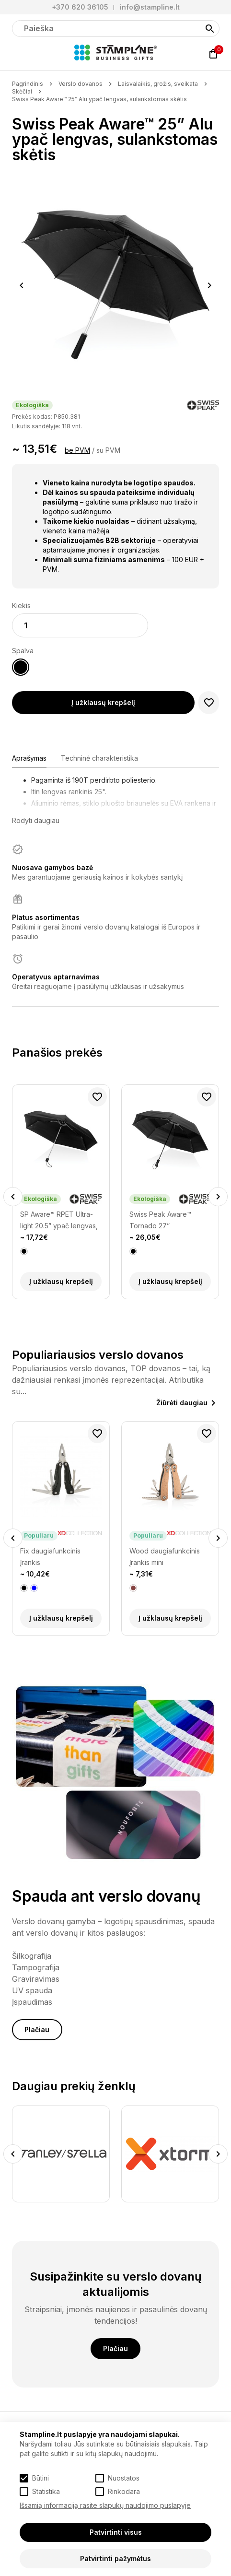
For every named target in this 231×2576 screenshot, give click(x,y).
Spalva (23, 651)
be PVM (77, 450)
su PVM (108, 450)
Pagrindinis (27, 83)
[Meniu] (17, 53)
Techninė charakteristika (99, 758)
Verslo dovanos (80, 83)
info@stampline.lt (150, 7)
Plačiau (36, 2029)
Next (210, 285)
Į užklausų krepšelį (103, 702)
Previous (21, 285)
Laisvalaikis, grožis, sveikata (158, 83)
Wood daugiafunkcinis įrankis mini (164, 1556)
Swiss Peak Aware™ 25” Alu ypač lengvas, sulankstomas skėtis (99, 99)
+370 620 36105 (80, 7)
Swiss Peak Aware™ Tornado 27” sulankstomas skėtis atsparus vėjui (160, 1221)
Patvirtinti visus (116, 2532)
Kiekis (21, 605)
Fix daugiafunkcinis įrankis (50, 1556)
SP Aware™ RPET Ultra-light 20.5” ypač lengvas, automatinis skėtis (59, 1221)
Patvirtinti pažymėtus (115, 2558)
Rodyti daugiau (35, 820)
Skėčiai (22, 91)
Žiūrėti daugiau (182, 1403)
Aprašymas (29, 758)
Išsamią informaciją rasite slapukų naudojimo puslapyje (105, 2505)
